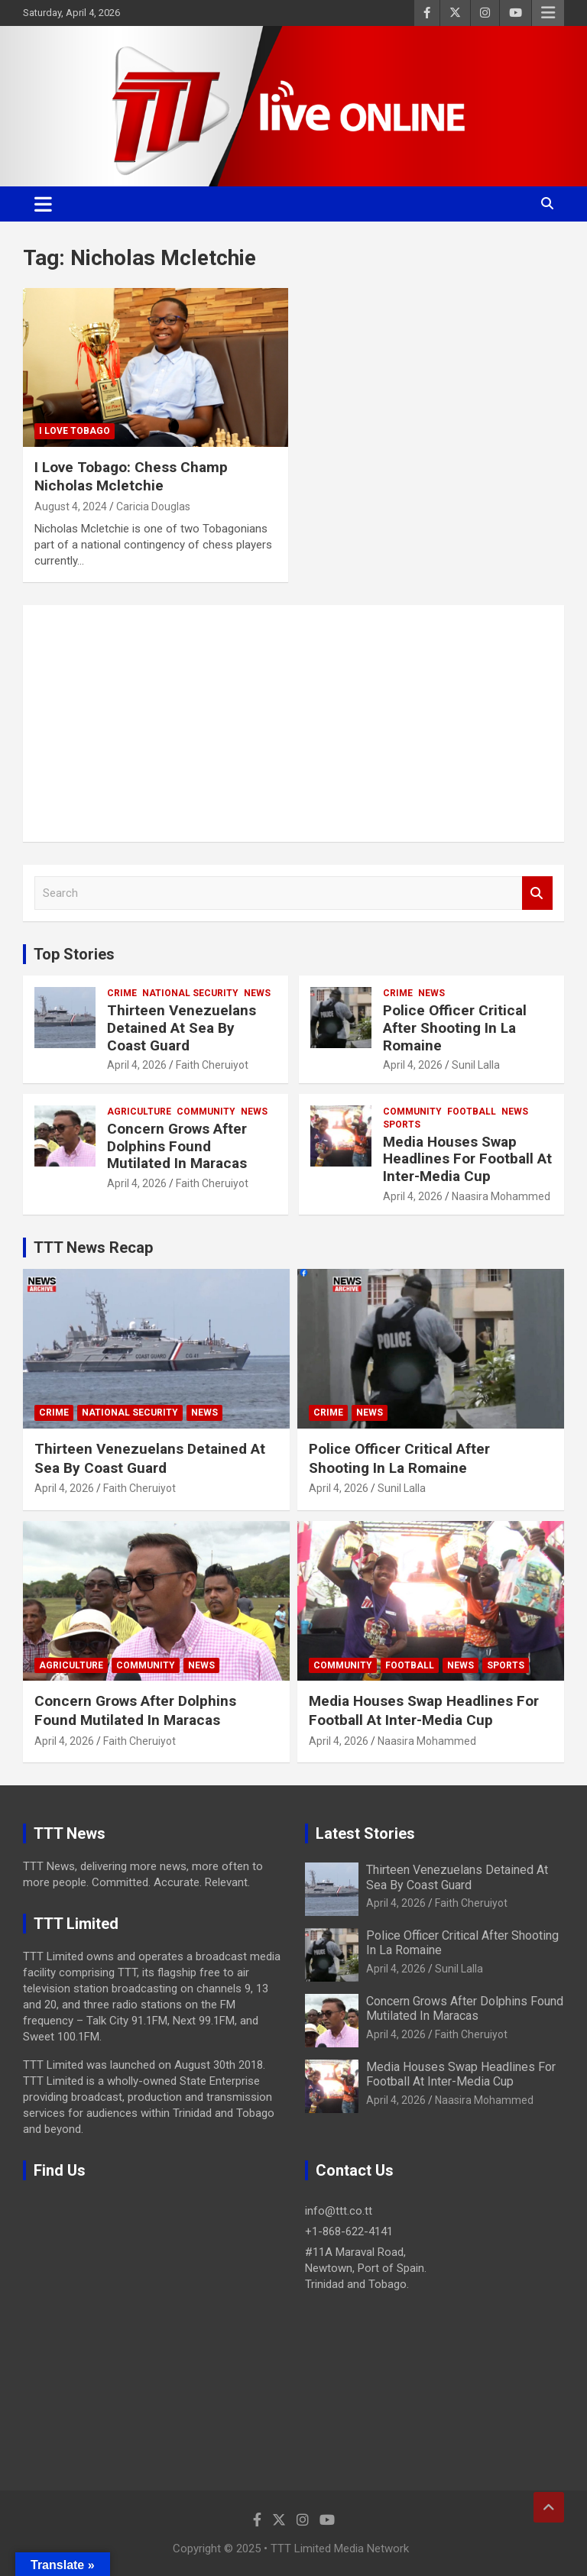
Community (206, 1111)
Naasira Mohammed (501, 1196)
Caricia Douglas (153, 506)
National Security (190, 993)
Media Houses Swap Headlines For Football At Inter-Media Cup (467, 1159)
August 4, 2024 (70, 506)
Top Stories (74, 954)
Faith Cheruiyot (212, 1065)
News (257, 993)
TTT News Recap (93, 1247)
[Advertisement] (293, 723)
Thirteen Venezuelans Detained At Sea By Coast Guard (181, 1028)
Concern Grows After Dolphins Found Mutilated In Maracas (177, 1146)
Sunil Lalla (476, 1065)
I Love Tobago (74, 431)
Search (537, 893)
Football (471, 1111)
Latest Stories (365, 1833)
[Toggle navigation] (43, 204)
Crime (122, 993)
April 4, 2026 (137, 1065)
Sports (401, 1124)
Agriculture (139, 1111)
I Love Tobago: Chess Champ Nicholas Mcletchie (131, 476)
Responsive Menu (548, 13)
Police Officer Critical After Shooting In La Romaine (455, 1028)
